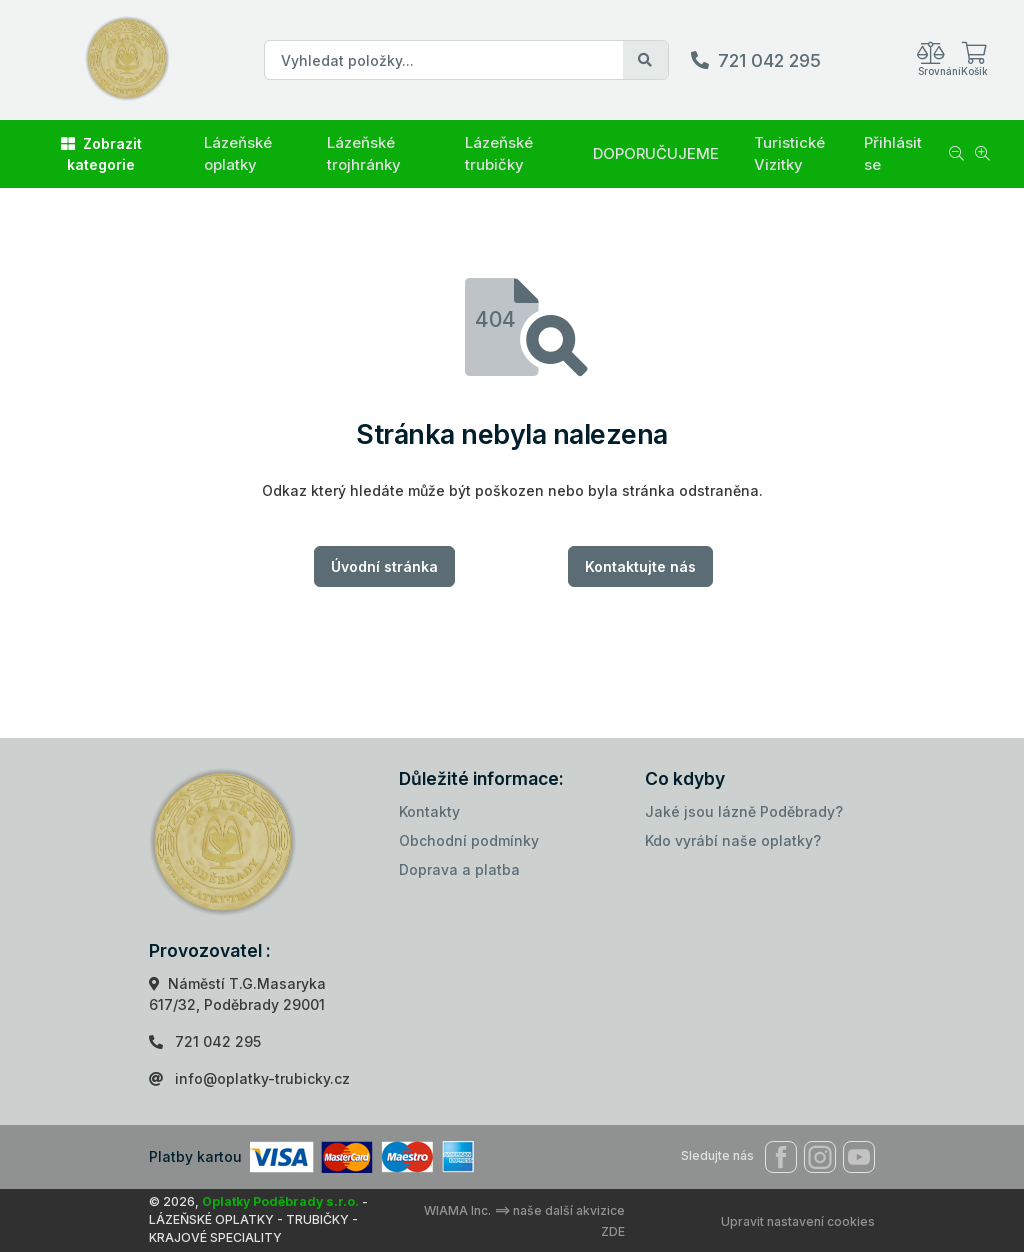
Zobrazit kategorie (101, 154)
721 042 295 (769, 60)
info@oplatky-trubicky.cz (262, 1078)
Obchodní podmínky (469, 840)
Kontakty (429, 811)
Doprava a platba (459, 869)
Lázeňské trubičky (499, 154)
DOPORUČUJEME (656, 153)
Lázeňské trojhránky (364, 154)
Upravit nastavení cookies (798, 1221)
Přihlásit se (893, 154)
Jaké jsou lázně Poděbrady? (744, 811)
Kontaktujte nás (640, 566)
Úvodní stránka (384, 566)
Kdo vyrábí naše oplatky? (733, 840)
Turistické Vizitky (789, 154)
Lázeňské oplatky (238, 154)
